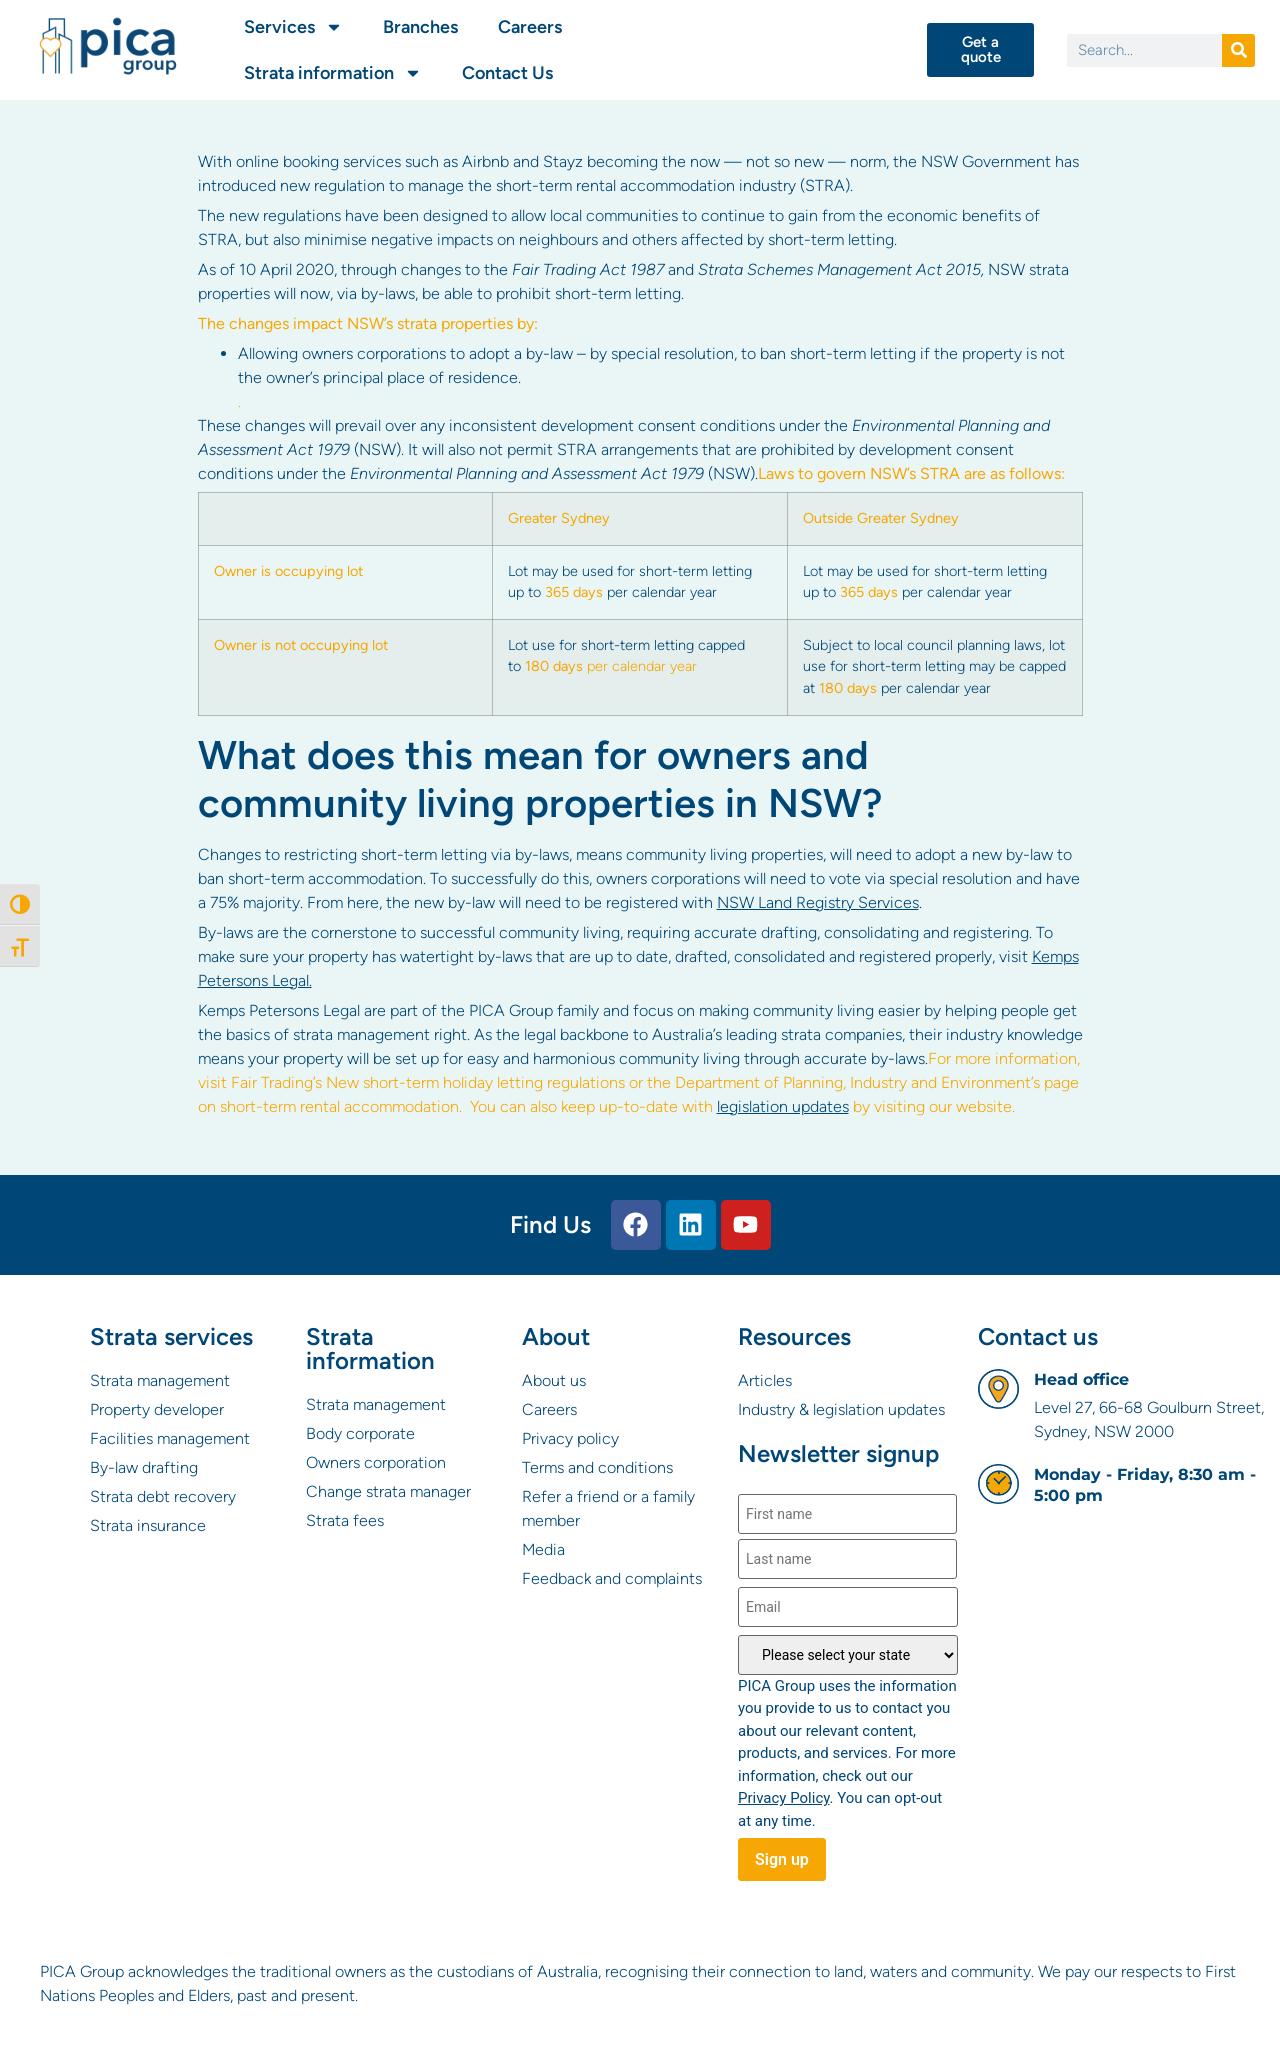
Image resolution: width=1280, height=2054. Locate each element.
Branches (420, 27)
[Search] (1238, 50)
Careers (530, 27)
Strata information (333, 73)
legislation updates (783, 1106)
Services (293, 27)
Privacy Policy (784, 1798)
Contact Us (507, 73)
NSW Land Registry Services (818, 902)
